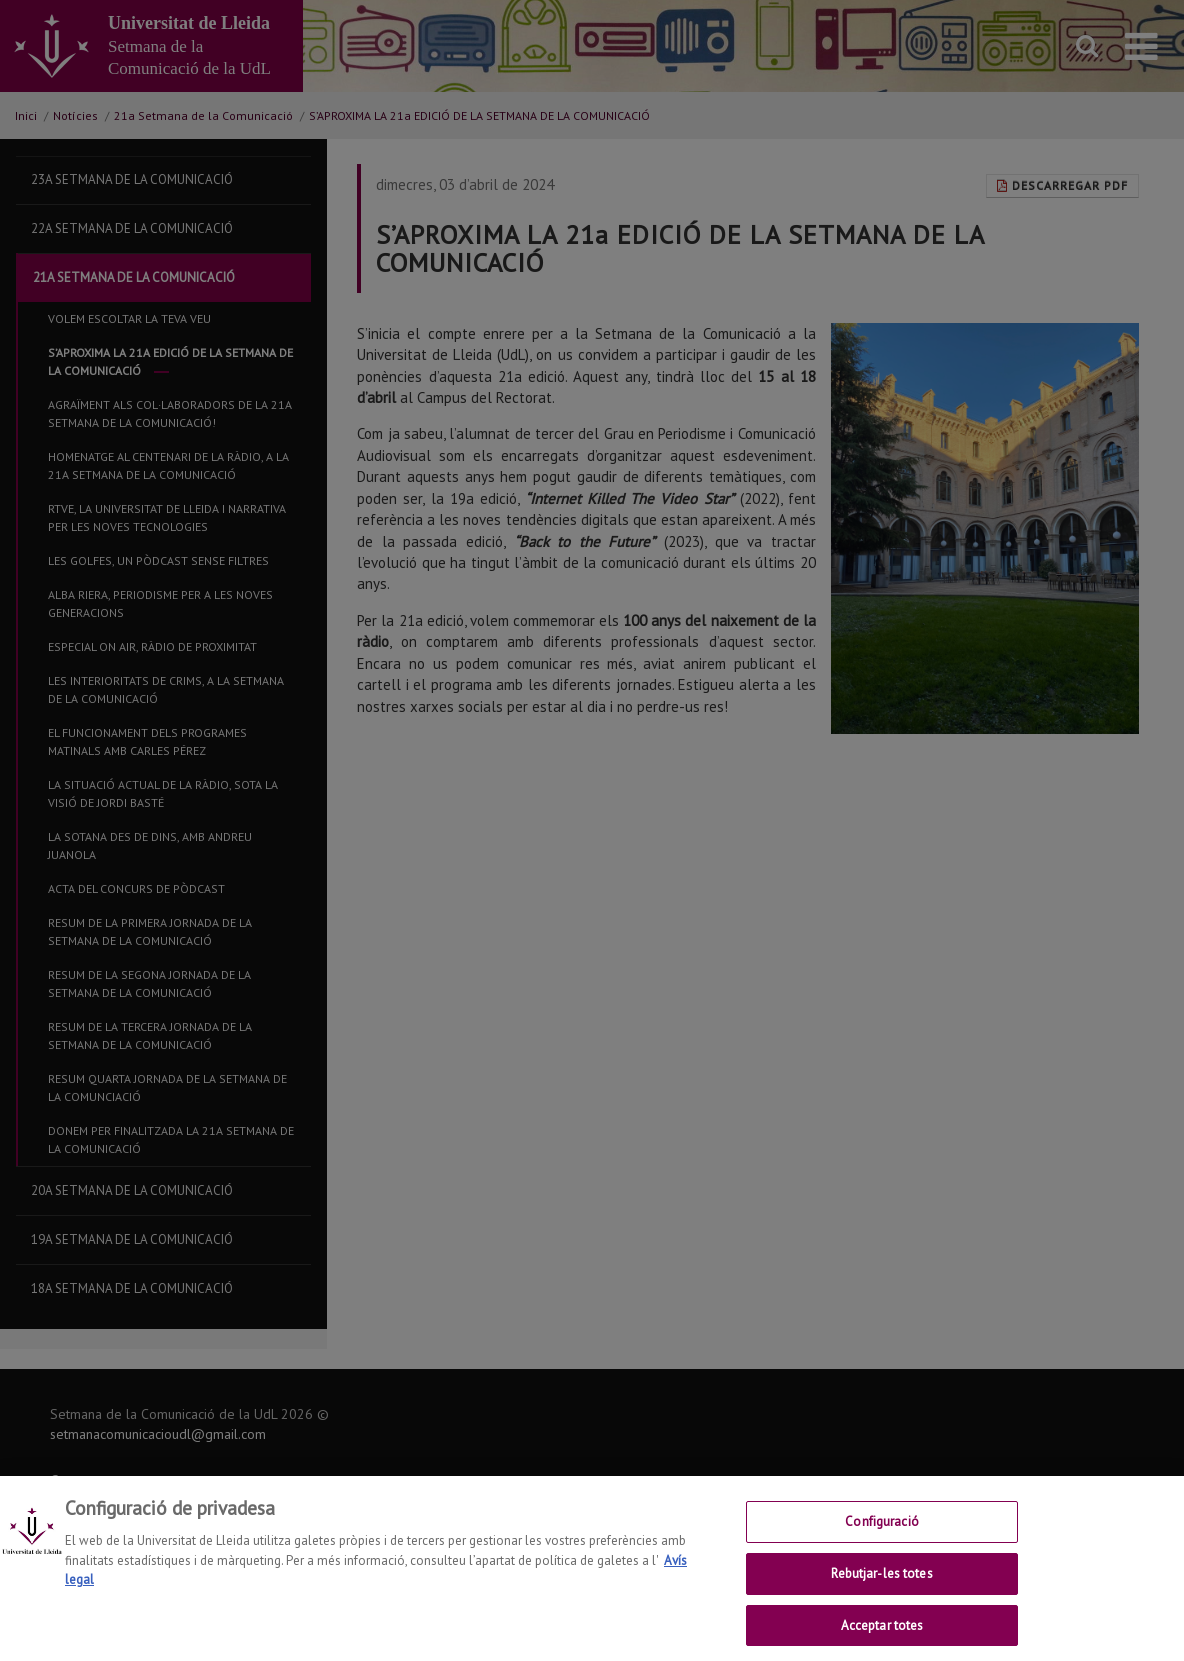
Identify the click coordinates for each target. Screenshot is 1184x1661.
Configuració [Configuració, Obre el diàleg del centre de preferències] (882, 1534)
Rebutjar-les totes (881, 1586)
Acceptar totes (882, 1638)
